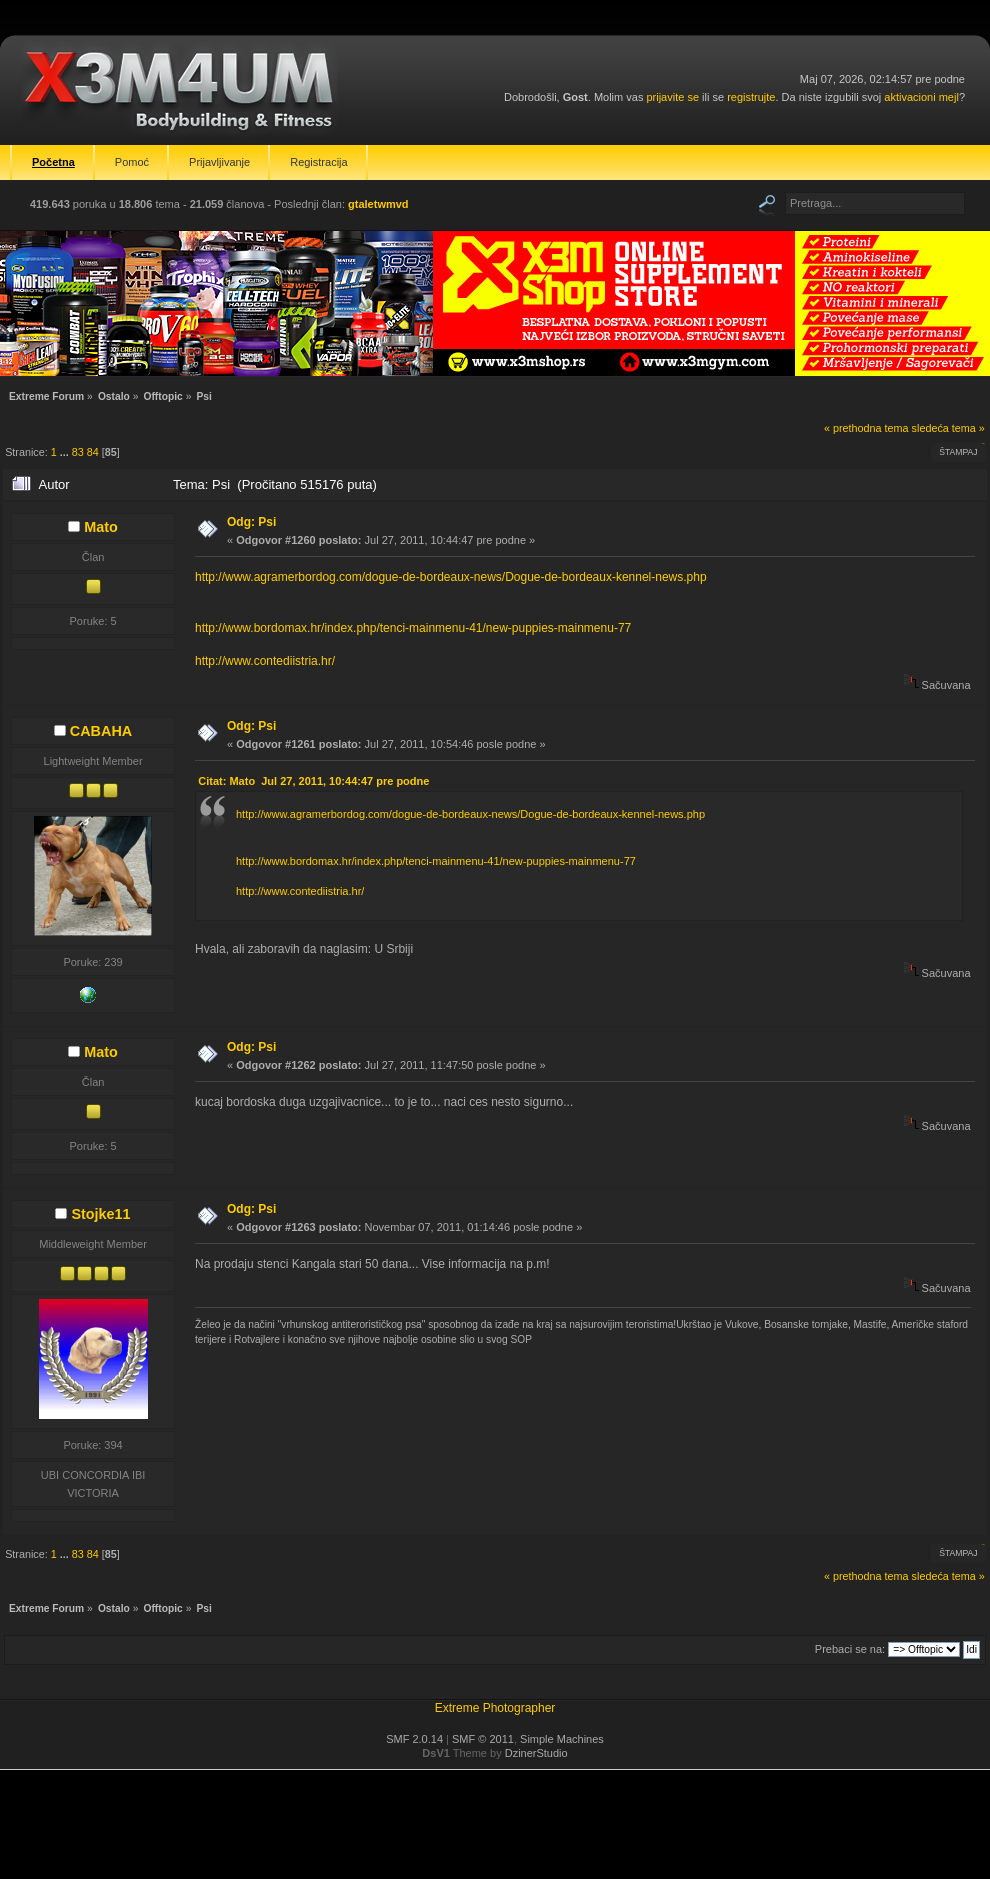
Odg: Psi (251, 522)
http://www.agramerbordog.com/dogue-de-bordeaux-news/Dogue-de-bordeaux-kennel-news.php (451, 577)
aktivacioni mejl (921, 97)
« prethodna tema (866, 428)
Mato (101, 527)
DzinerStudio (536, 1753)
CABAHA (101, 731)
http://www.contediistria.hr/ (265, 661)
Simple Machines (562, 1739)
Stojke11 (100, 1214)
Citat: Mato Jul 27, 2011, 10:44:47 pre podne (313, 781)
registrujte (751, 97)
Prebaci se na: (850, 1649)
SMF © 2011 (483, 1739)
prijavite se (672, 97)
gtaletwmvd (378, 204)
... (66, 452)
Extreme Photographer (495, 1708)
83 (78, 452)
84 (93, 452)
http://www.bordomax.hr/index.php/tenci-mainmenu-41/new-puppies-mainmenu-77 (413, 628)
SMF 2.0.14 (414, 1739)
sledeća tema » (948, 428)
